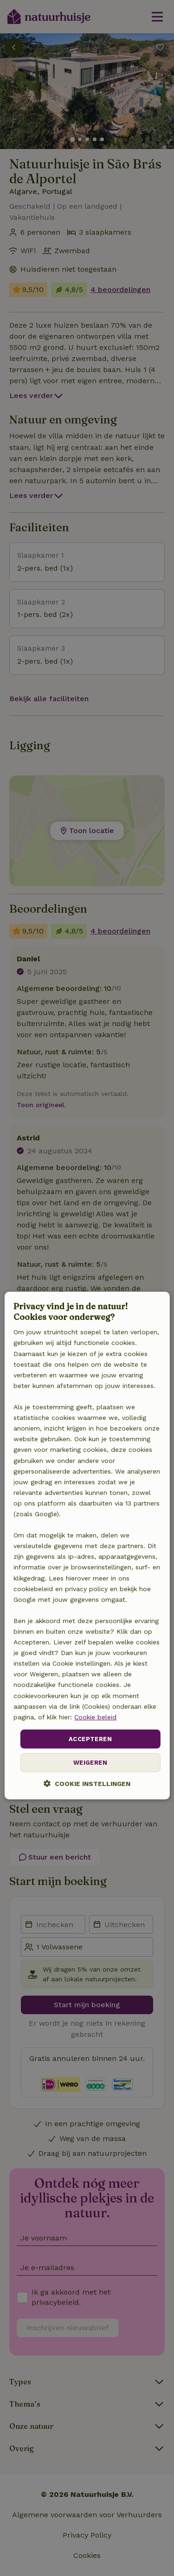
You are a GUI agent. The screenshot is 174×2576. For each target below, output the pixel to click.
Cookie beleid (95, 1717)
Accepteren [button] (90, 1739)
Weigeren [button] (90, 1763)
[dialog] (86, 1546)
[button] (87, 1784)
